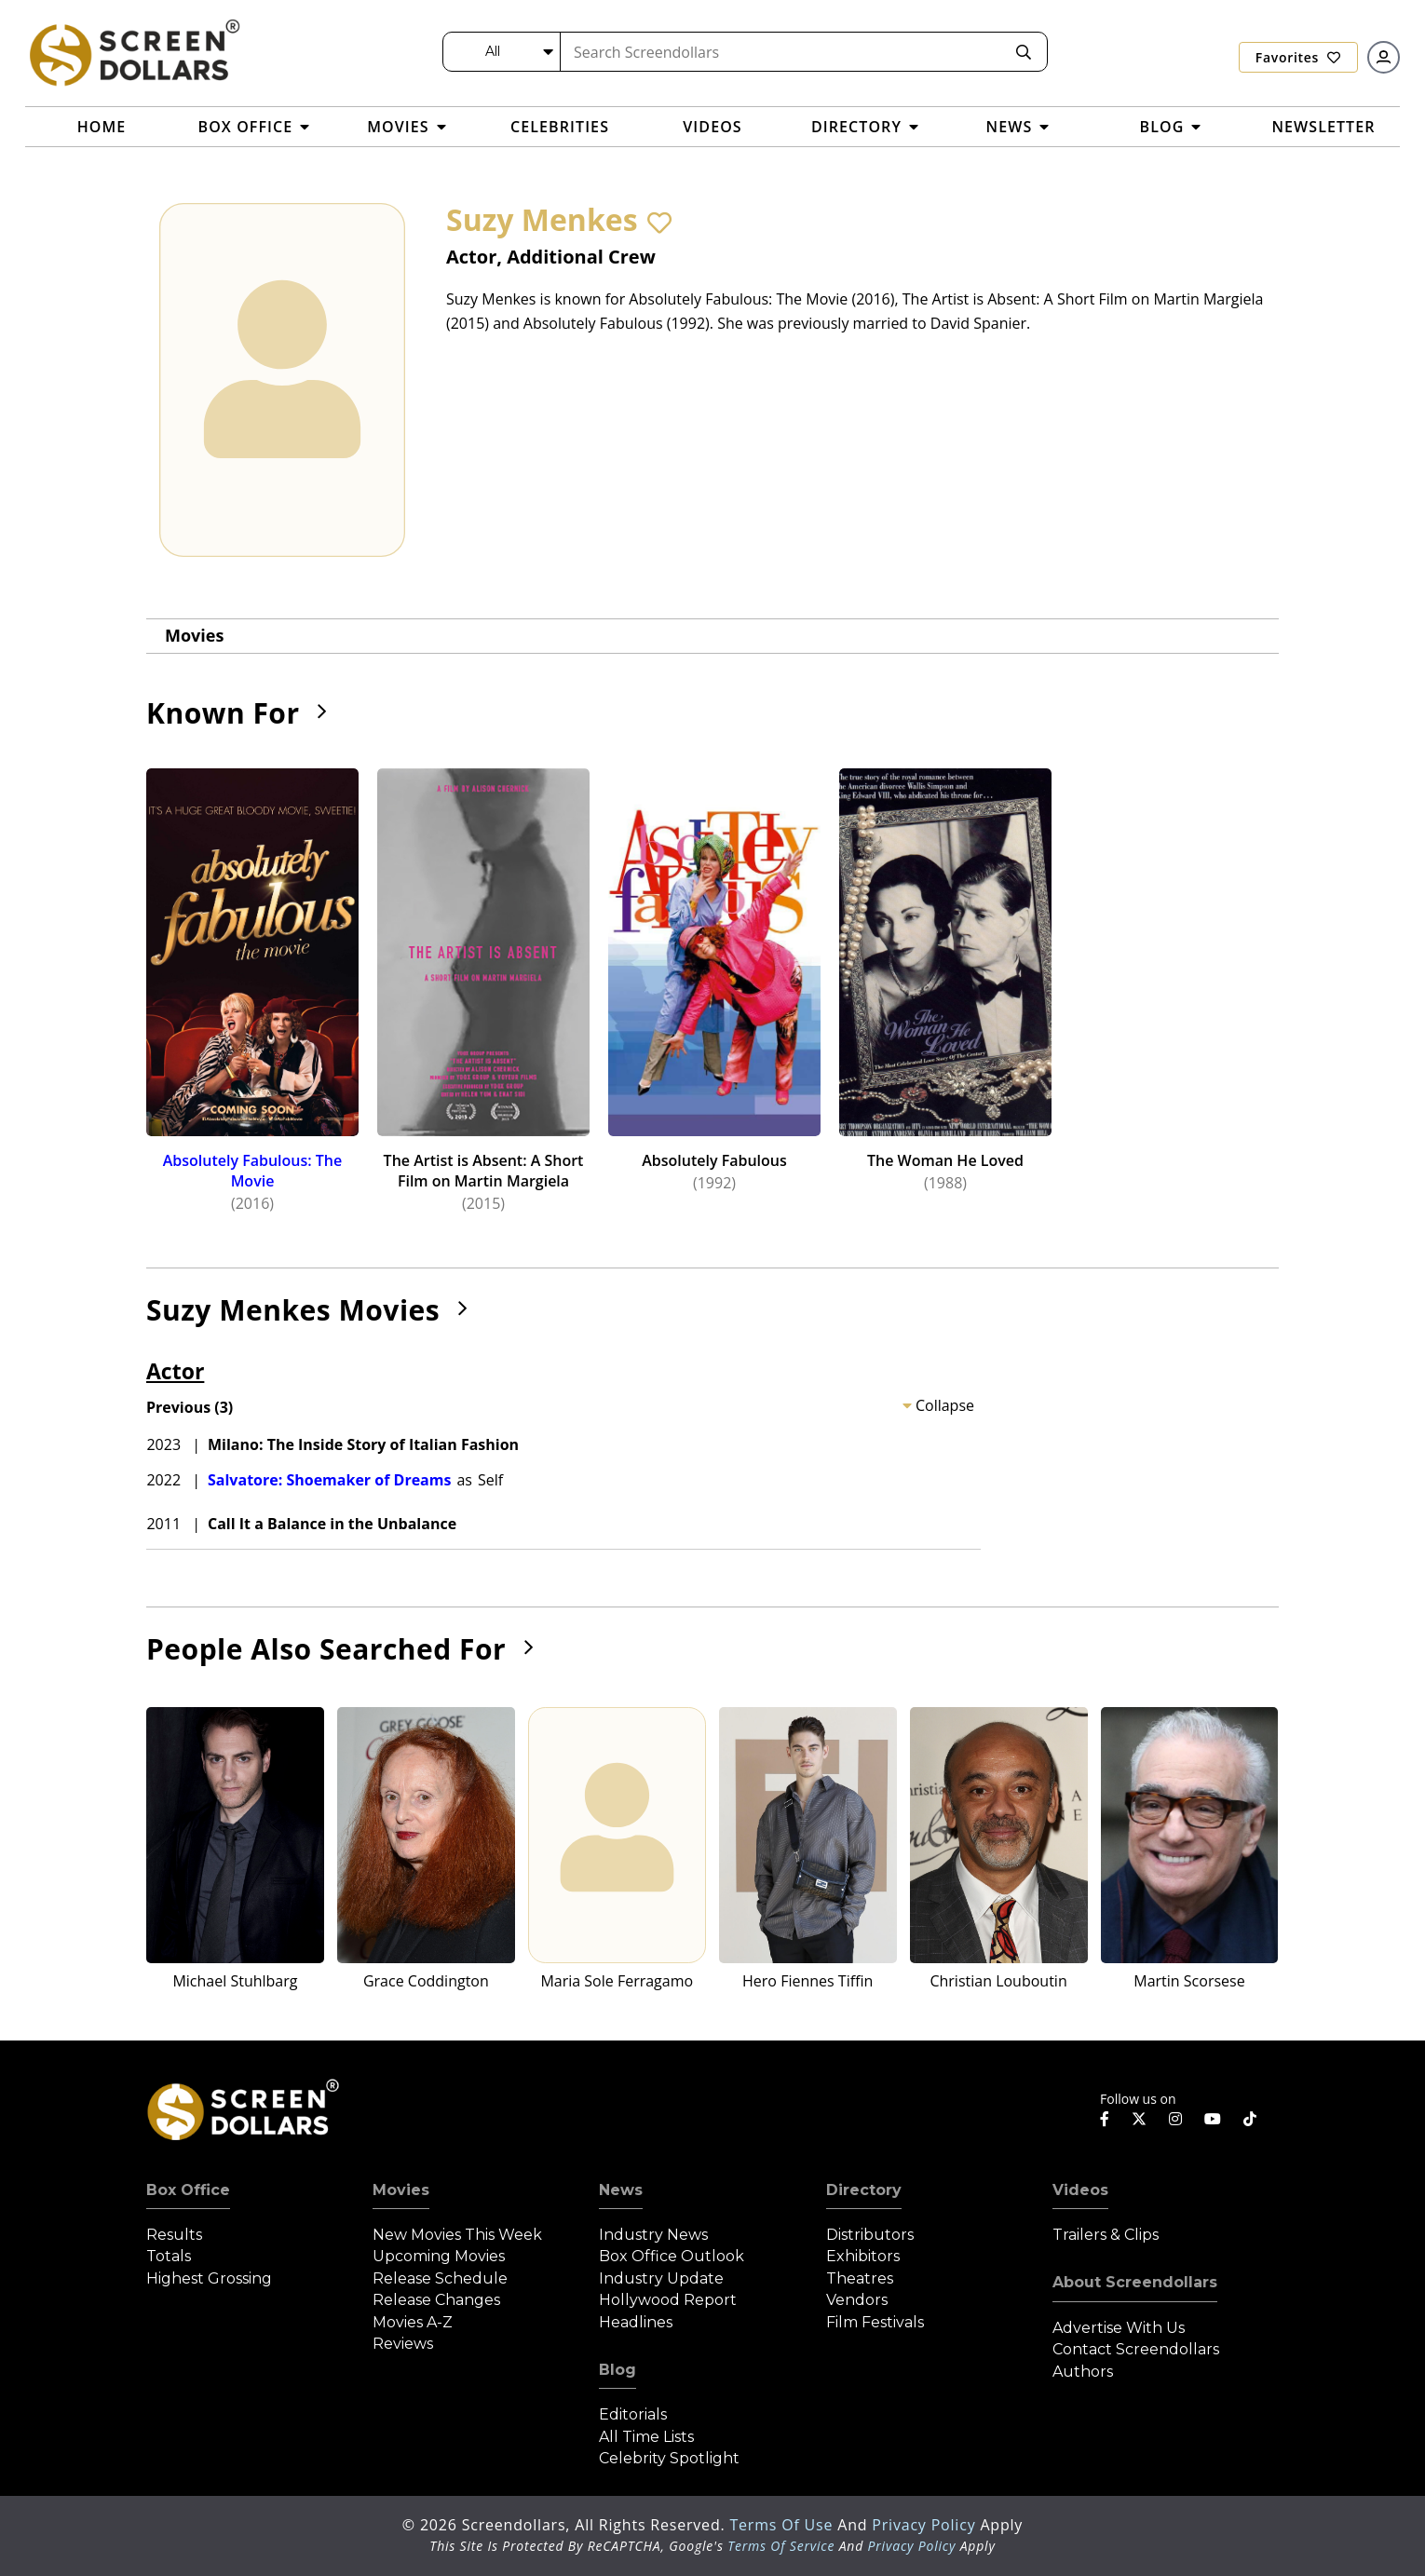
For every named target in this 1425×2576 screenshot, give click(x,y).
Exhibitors (863, 2256)
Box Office (188, 2190)
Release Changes (436, 2300)
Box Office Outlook (671, 2256)
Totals (168, 2256)
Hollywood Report (668, 2300)
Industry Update (661, 2278)
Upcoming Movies (439, 2256)
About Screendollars (1134, 2282)
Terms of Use (783, 2525)
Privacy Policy (926, 2525)
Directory (864, 2190)
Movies (194, 635)
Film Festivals (875, 2322)
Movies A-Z (413, 2322)
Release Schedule (440, 2278)
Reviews (403, 2343)
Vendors (857, 2300)
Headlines (635, 2322)
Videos (1080, 2190)
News (621, 2190)
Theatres (859, 2278)
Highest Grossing (209, 2278)
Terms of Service (781, 2546)
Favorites (1298, 57)
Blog (617, 2370)
